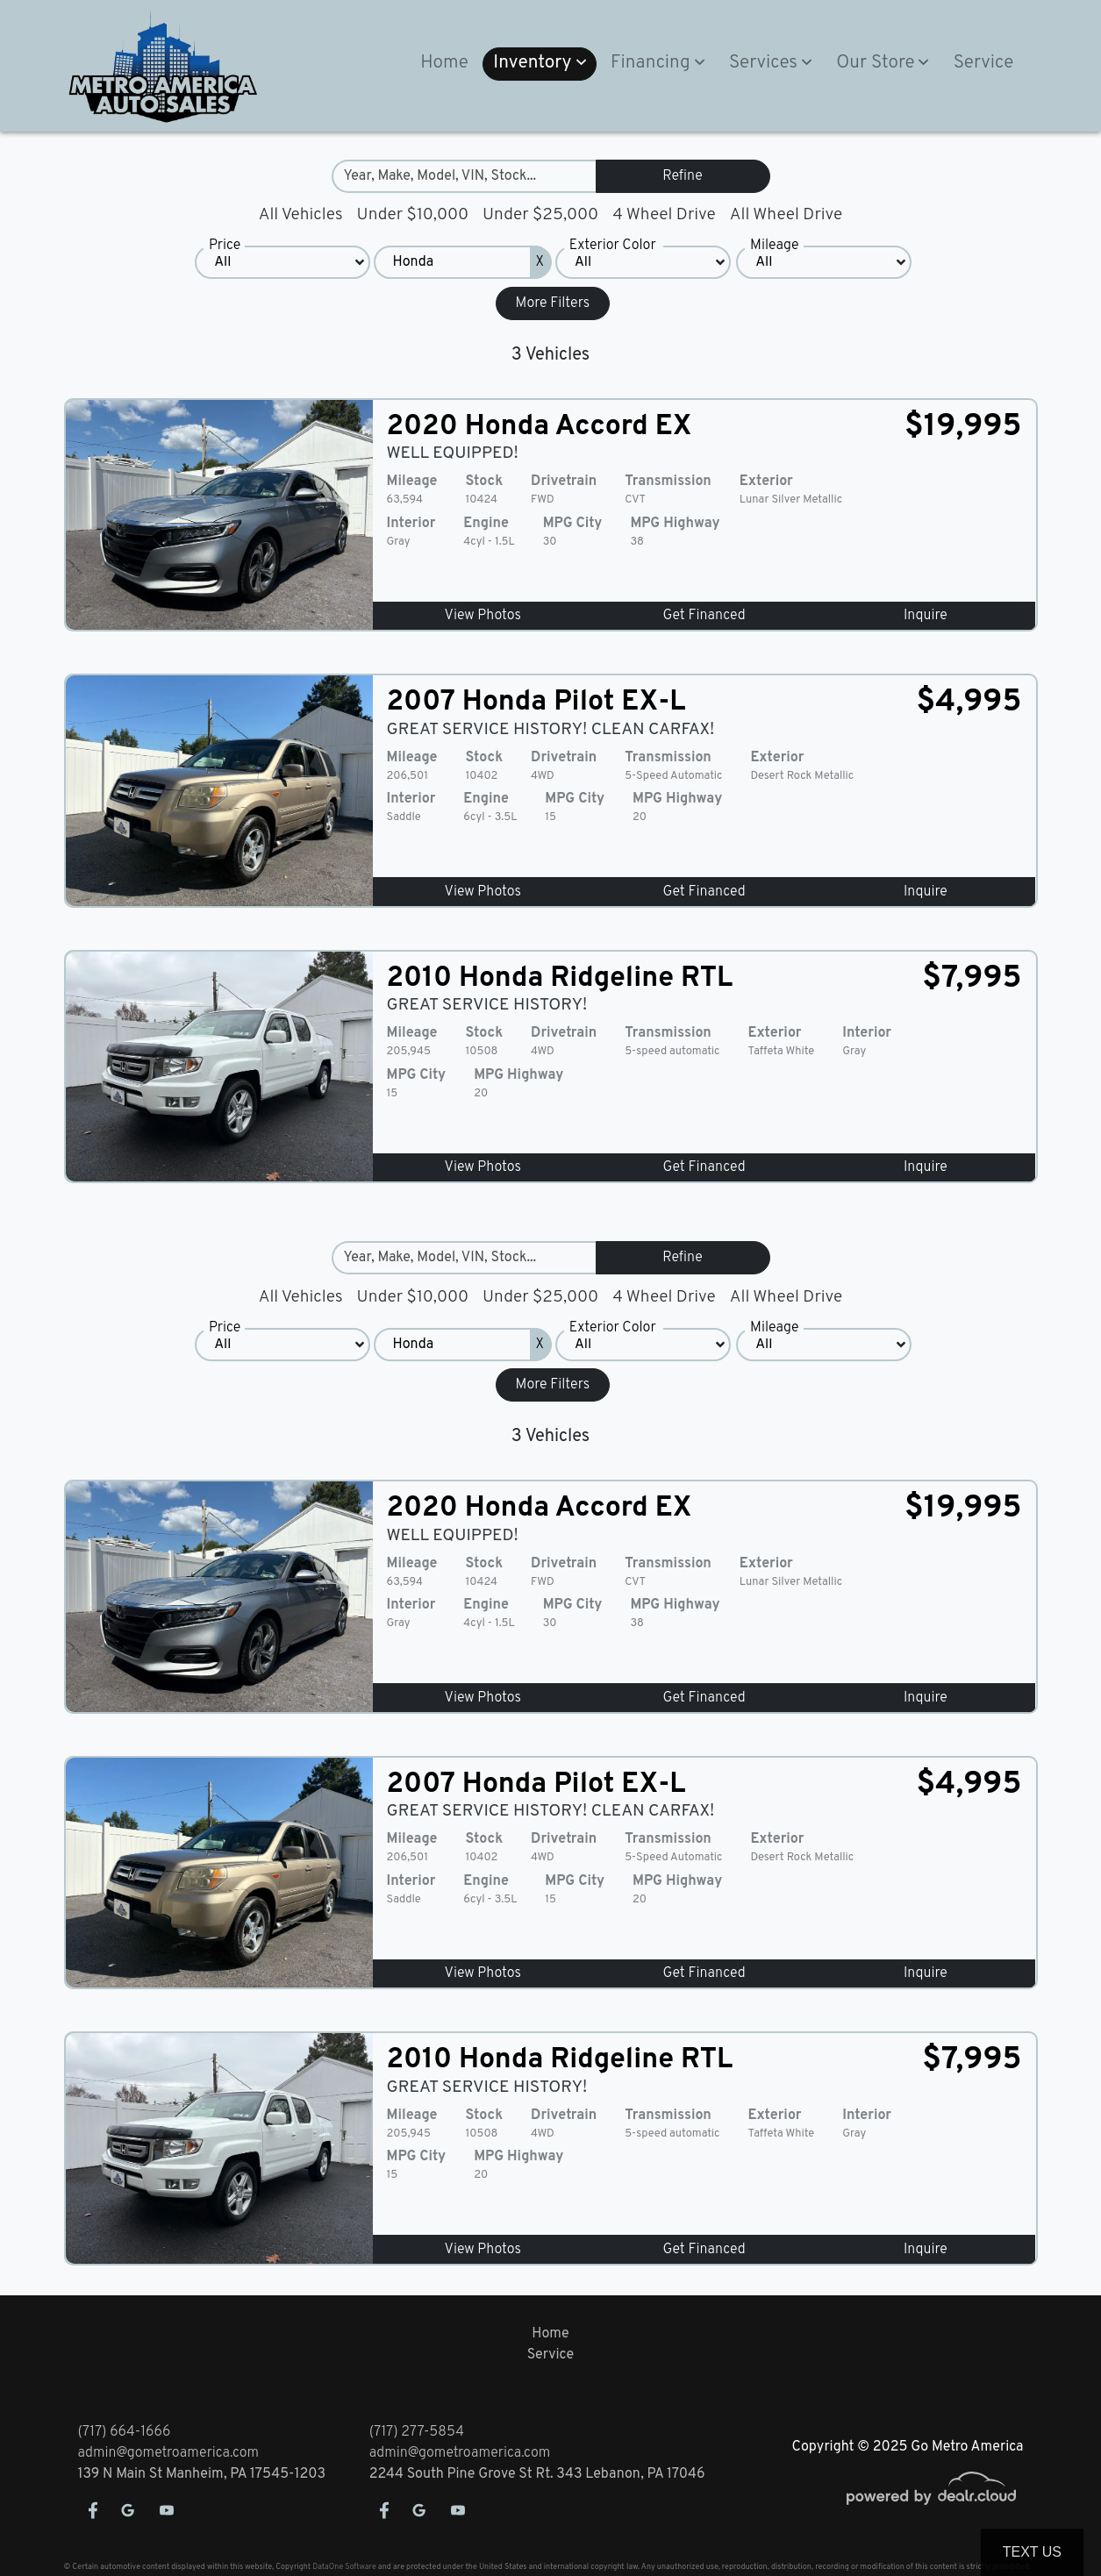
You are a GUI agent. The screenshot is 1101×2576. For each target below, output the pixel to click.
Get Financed (704, 615)
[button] (540, 64)
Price (224, 245)
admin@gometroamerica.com (169, 2453)
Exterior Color (612, 245)
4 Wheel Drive (664, 214)
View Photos (483, 615)
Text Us (1032, 2551)
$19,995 (962, 427)
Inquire (925, 615)
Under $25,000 (540, 214)
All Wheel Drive (786, 214)
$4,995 (969, 702)
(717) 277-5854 (416, 2432)
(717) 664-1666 (124, 2432)
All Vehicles (301, 214)
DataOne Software (343, 2567)
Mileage (774, 245)
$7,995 (971, 979)
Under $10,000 (412, 214)
